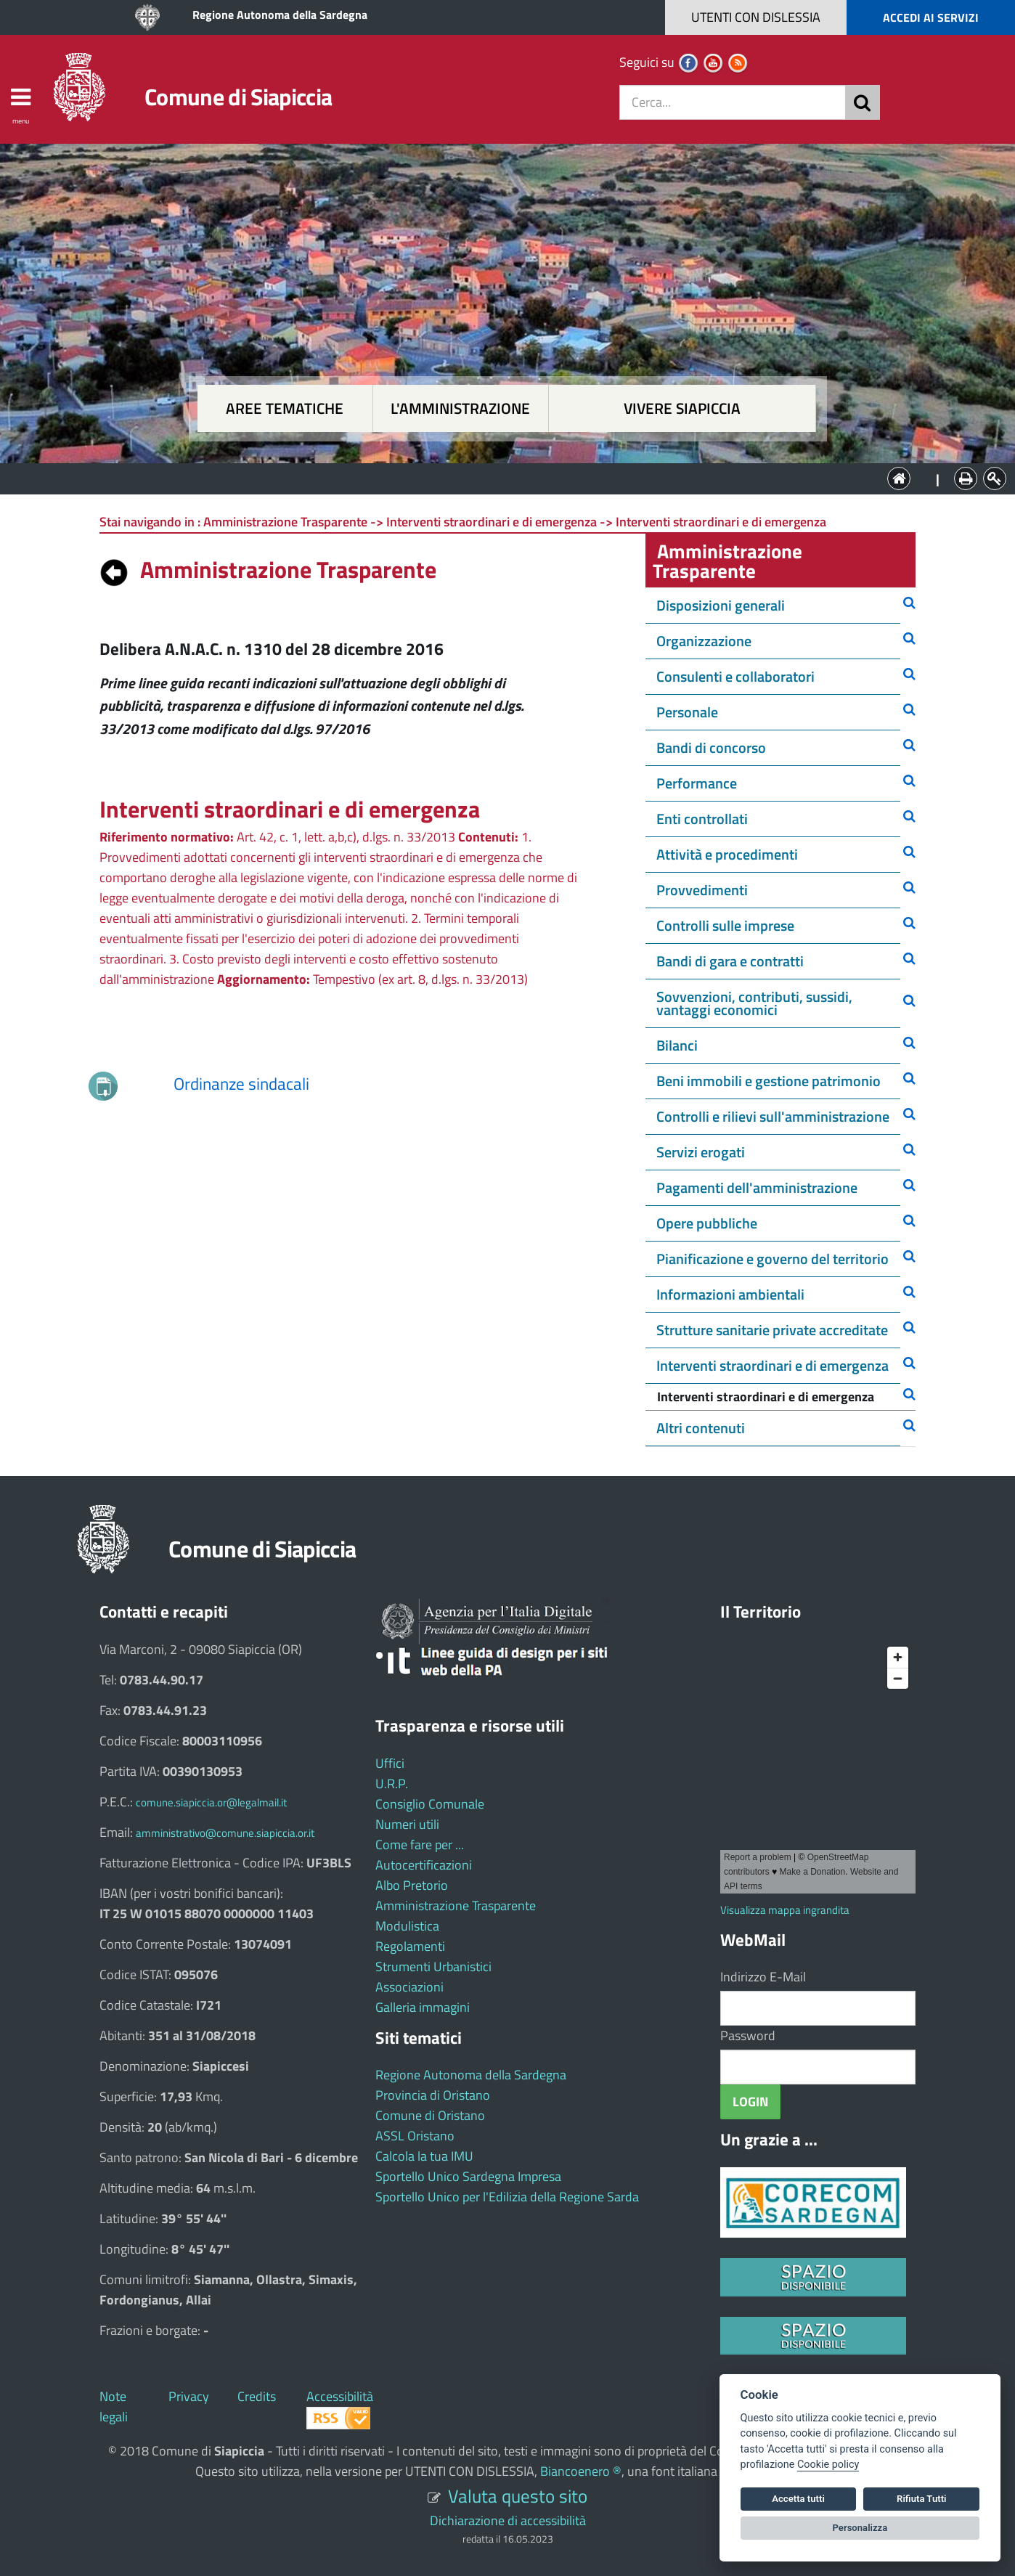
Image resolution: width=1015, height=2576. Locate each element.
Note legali (113, 2406)
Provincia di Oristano (432, 2095)
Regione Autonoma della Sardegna (279, 14)
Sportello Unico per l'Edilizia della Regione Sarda (507, 2196)
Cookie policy (828, 2464)
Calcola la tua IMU (424, 2156)
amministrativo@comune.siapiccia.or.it (225, 1833)
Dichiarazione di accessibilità (508, 2520)
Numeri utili (407, 1824)
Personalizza (860, 2527)
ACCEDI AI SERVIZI (931, 17)
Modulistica (407, 1926)
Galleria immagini (422, 2007)
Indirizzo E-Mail (763, 1976)
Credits (256, 2396)
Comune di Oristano (430, 2115)
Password (747, 2035)
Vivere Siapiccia (682, 408)
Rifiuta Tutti (921, 2498)
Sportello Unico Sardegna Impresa (468, 2176)
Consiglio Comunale (429, 1804)
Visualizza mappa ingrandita (784, 1910)
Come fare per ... (419, 1844)
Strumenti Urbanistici (433, 1966)
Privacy (188, 2396)
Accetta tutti (798, 2498)
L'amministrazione (460, 408)
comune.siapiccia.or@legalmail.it (211, 1802)
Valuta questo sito (517, 2496)
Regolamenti (410, 1946)
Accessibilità (339, 2396)
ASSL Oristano (414, 2135)
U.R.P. (391, 1783)
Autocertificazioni (423, 1865)
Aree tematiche (284, 408)
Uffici (389, 1763)
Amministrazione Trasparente (455, 1905)
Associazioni (409, 1987)
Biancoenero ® (580, 2471)
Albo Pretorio (411, 1885)
